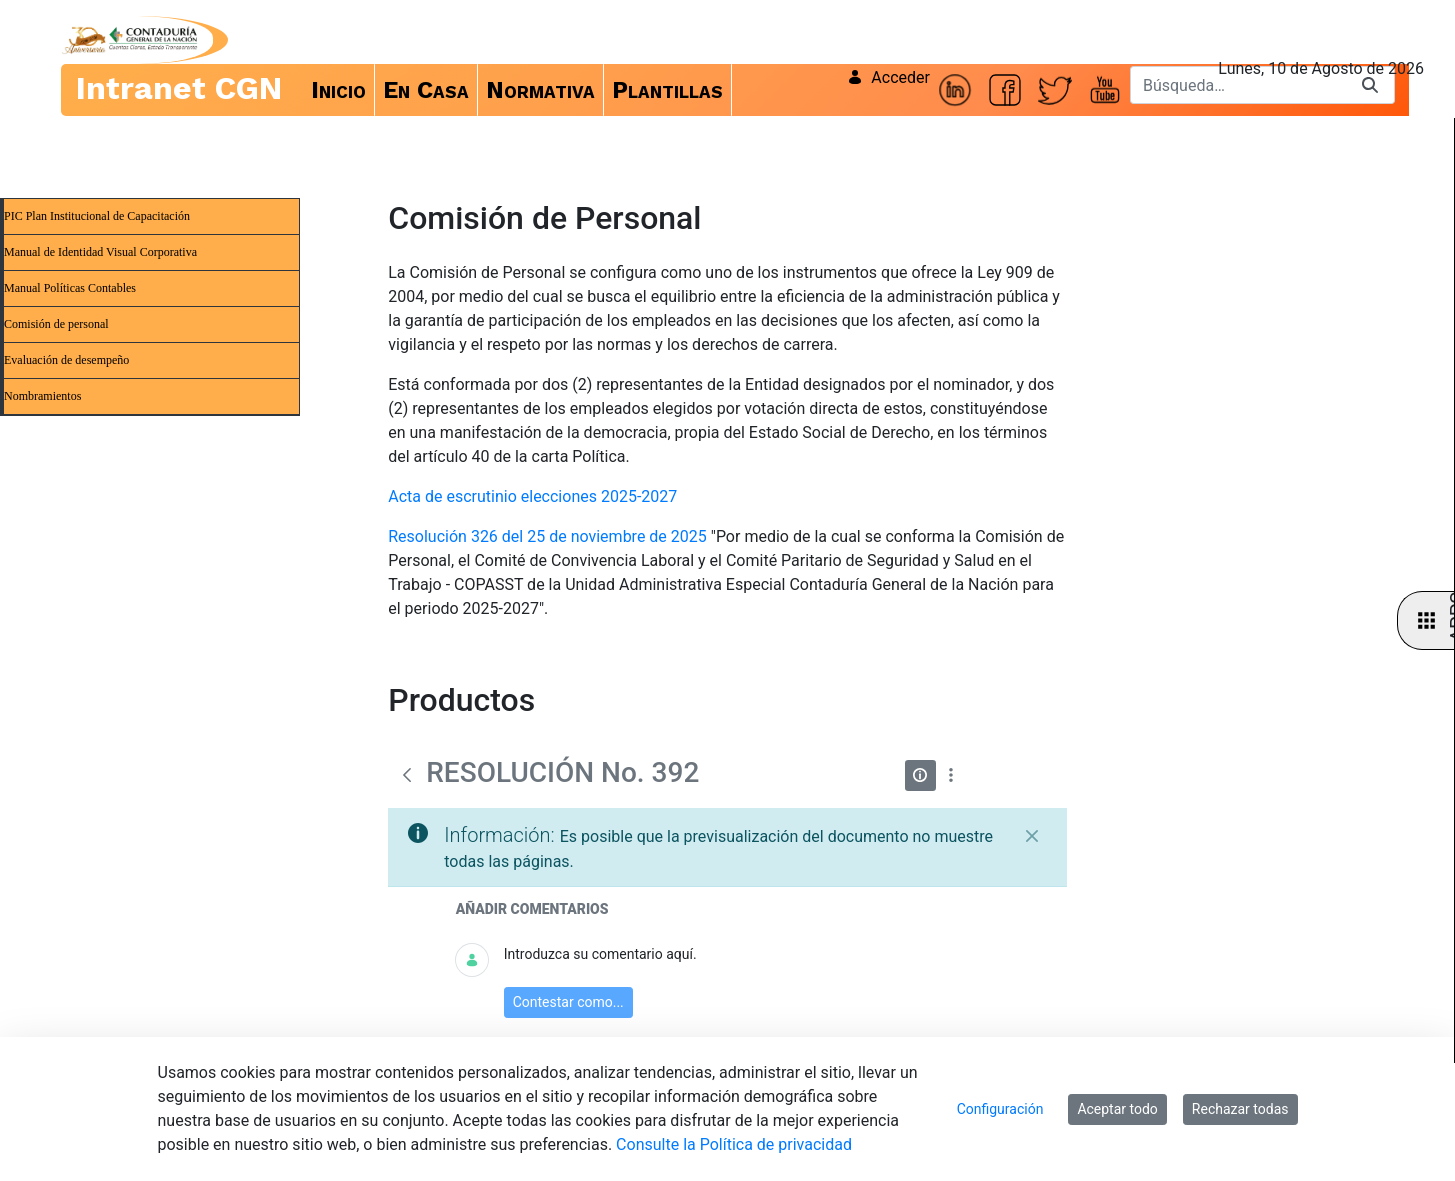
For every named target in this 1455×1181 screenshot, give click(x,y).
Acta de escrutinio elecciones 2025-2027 (532, 496)
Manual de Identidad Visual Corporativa (100, 252)
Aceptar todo (1117, 1109)
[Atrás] (407, 775)
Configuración (1000, 1109)
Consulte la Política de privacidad (734, 1144)
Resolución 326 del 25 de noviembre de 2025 (547, 536)
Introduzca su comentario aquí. (600, 954)
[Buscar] (1238, 85)
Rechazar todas (1240, 1109)
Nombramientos (42, 396)
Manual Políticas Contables (70, 288)
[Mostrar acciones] (951, 775)
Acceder (888, 77)
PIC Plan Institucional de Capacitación (97, 216)
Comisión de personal (56, 324)
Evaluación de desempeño (66, 360)
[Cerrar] (1032, 836)
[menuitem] (339, 90)
